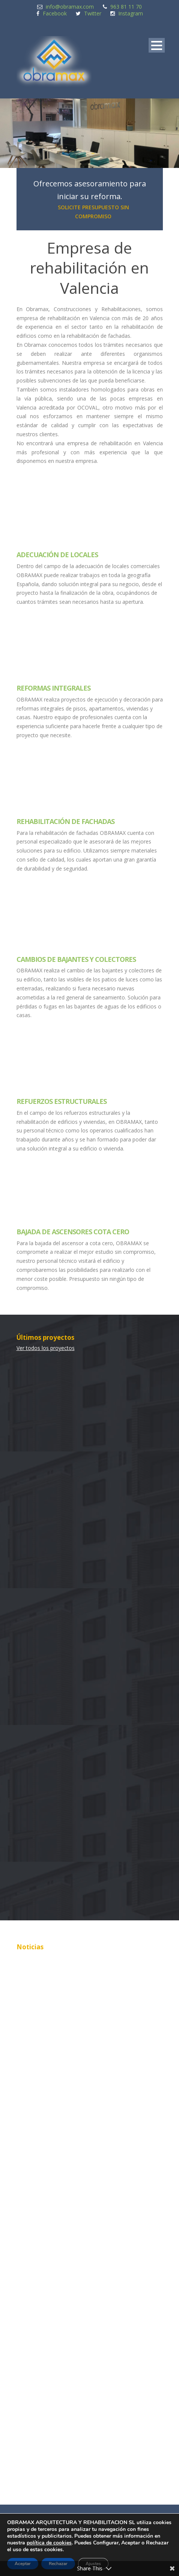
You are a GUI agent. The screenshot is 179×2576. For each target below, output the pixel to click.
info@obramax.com (70, 6)
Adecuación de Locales (57, 554)
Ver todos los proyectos (46, 1347)
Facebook (55, 13)
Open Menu (157, 45)
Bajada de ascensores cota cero (73, 1231)
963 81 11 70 (126, 6)
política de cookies (49, 2542)
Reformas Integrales (53, 687)
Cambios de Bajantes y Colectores (76, 959)
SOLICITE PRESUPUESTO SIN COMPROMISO (93, 212)
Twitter (92, 13)
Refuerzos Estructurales (62, 1101)
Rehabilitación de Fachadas (65, 821)
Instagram (130, 13)
